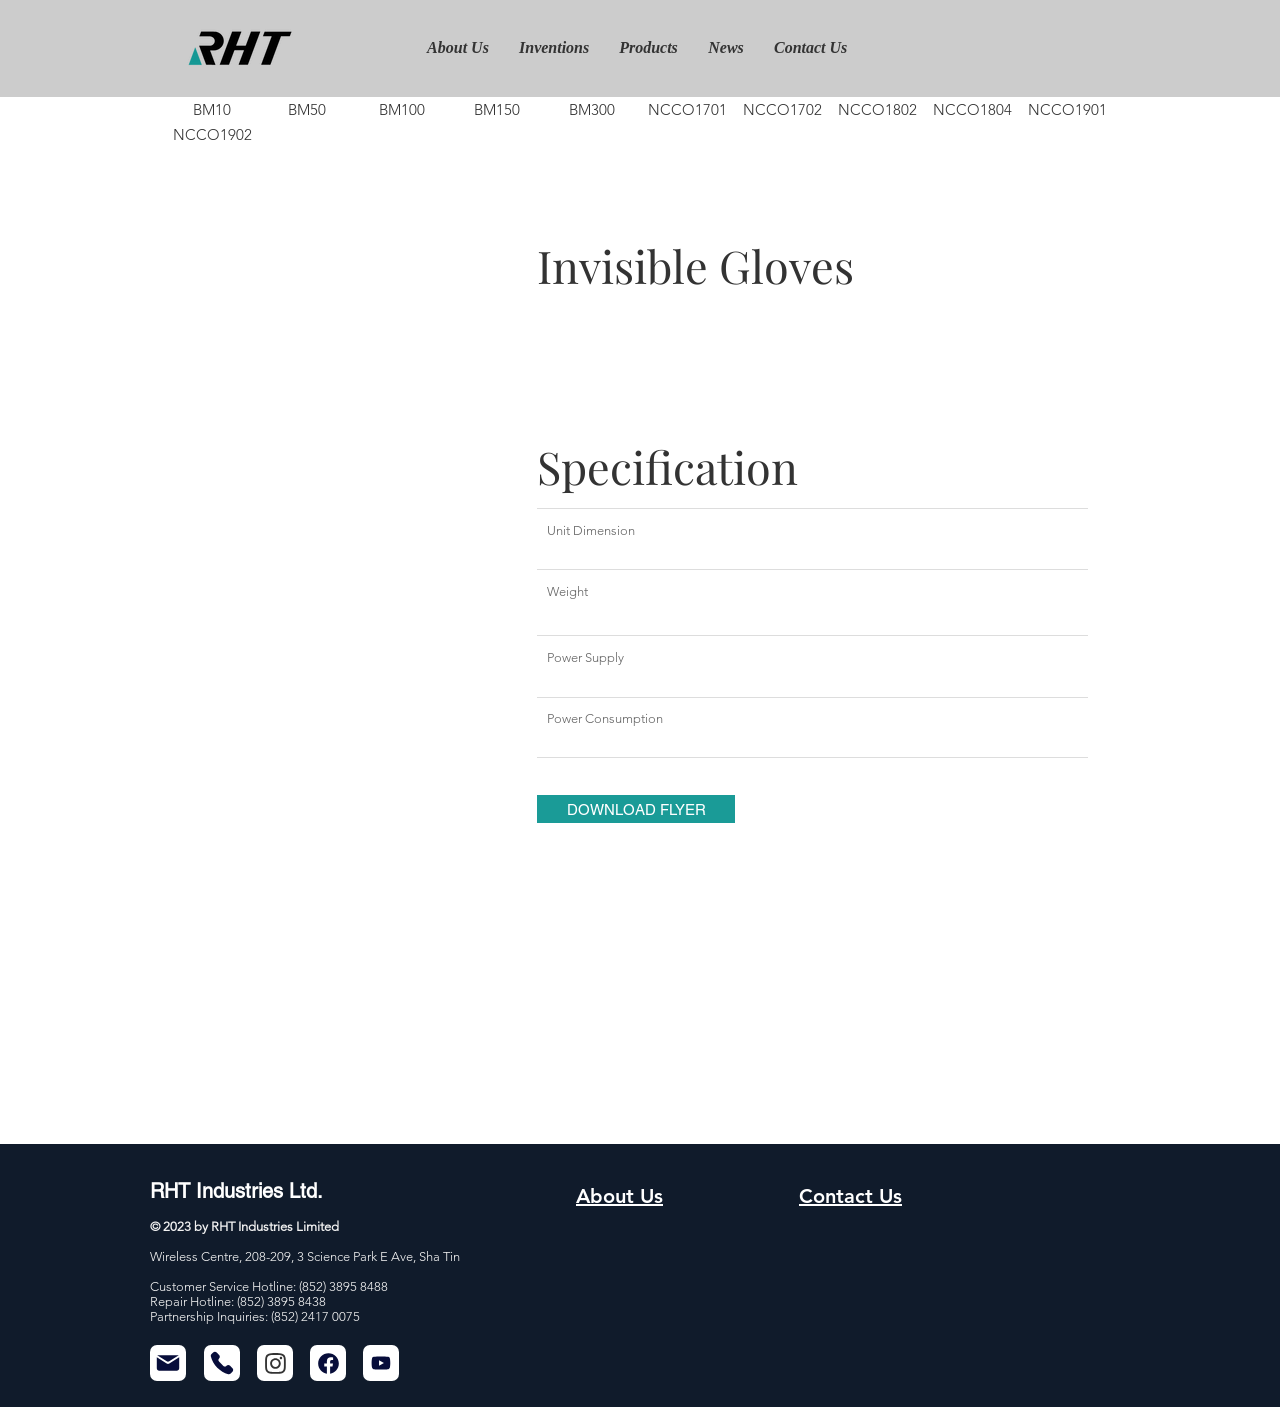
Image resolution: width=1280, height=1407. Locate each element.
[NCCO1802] (877, 109)
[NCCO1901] (1067, 109)
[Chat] (275, 1363)
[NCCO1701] (687, 109)
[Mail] (168, 1363)
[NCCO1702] (782, 109)
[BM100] (402, 109)
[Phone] (222, 1363)
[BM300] (592, 109)
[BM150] (497, 109)
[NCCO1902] (212, 134)
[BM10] (212, 109)
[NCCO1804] (972, 109)
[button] (636, 809)
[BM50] (307, 109)
